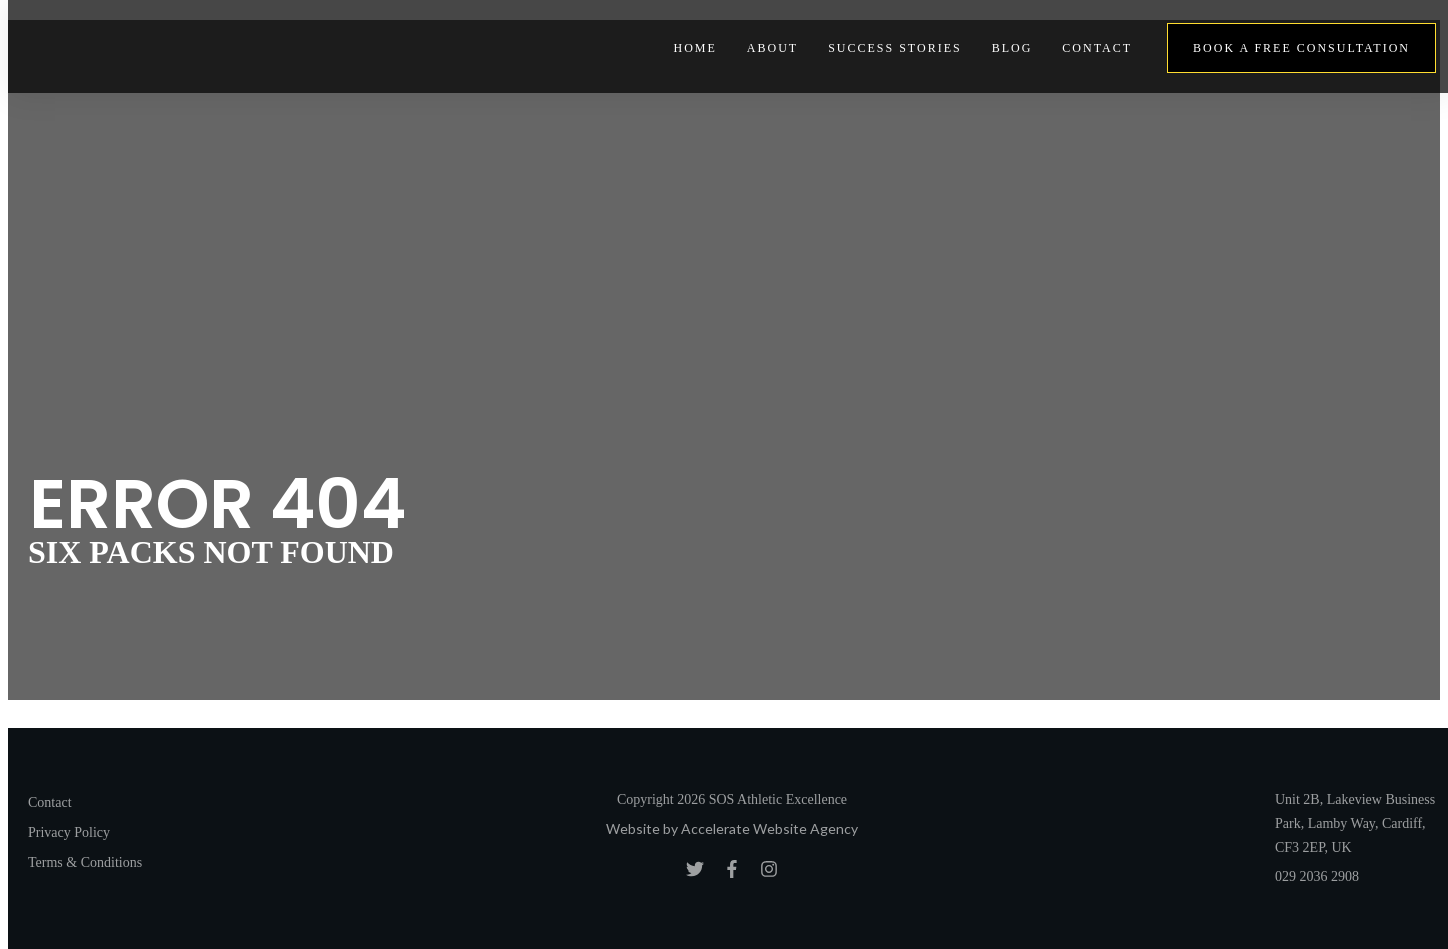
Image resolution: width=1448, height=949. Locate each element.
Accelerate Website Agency (769, 828)
